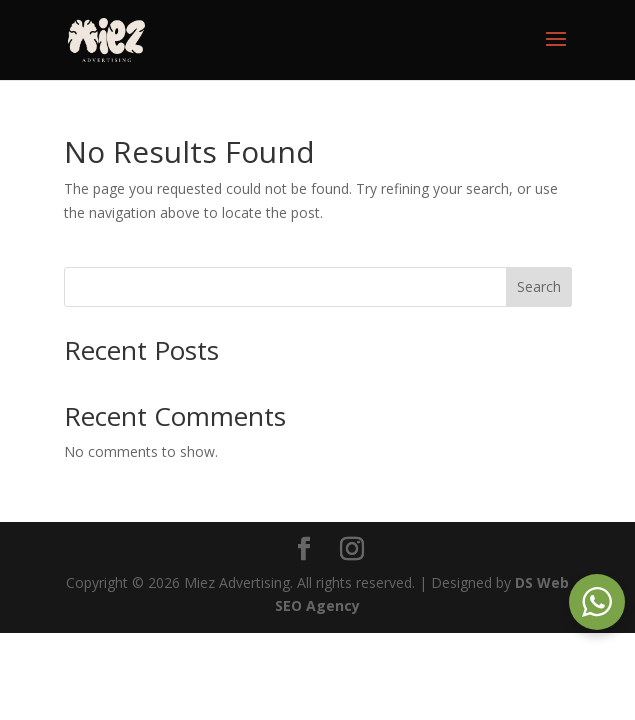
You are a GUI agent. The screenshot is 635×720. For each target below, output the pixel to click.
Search (539, 286)
